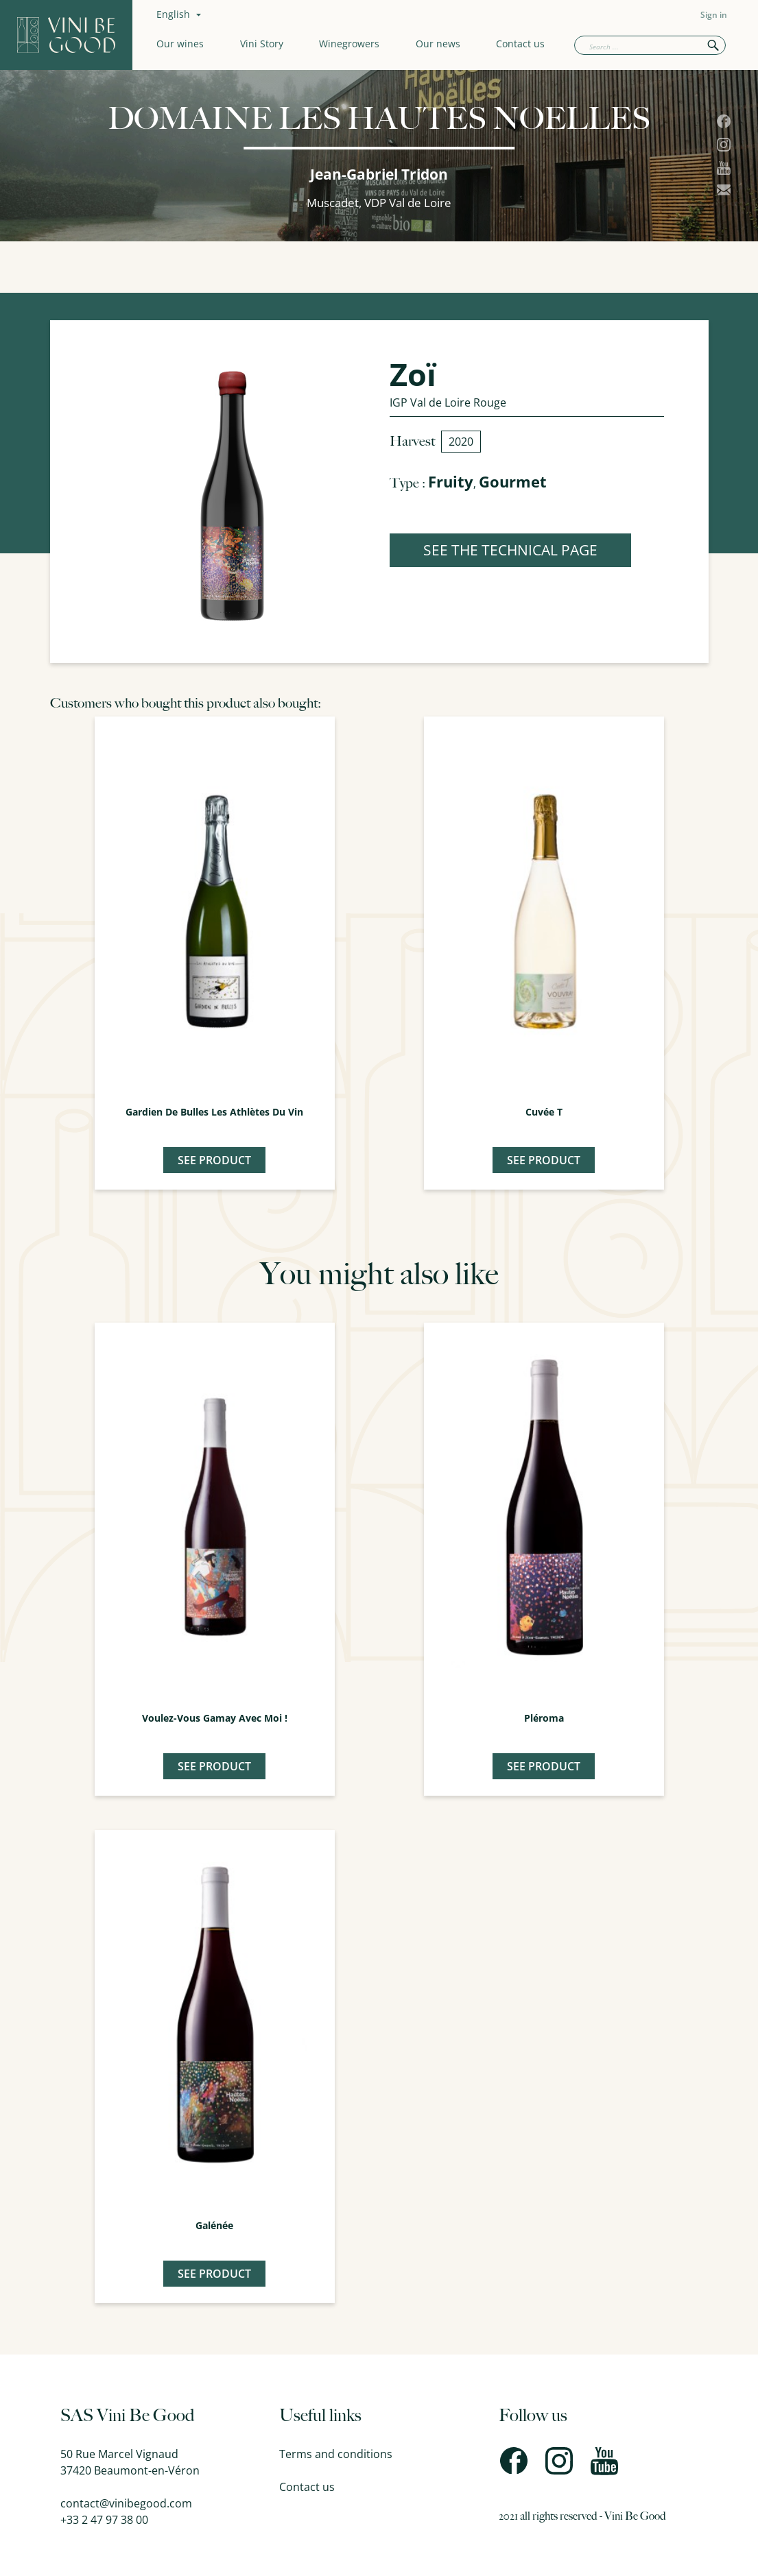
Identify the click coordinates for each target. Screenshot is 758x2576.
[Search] (650, 45)
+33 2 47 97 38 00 (104, 2519)
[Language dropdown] (180, 14)
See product (214, 1160)
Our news (438, 43)
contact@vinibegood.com (126, 2503)
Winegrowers (349, 43)
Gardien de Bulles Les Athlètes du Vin (214, 1111)
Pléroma (544, 1717)
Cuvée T (543, 1111)
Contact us (520, 43)
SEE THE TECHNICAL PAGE (510, 549)
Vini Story (261, 43)
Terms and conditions (335, 2453)
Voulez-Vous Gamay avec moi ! (214, 1717)
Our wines (180, 43)
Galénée (214, 2225)
